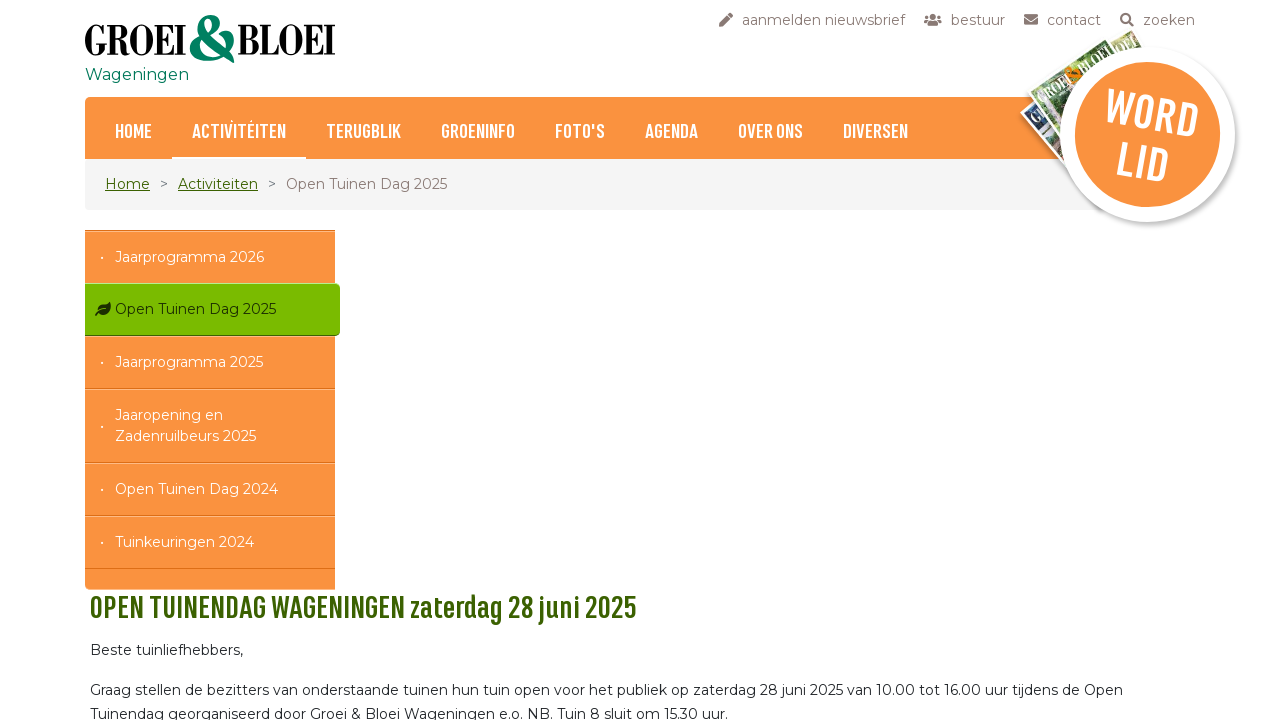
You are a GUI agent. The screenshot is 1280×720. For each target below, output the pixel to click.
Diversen (875, 132)
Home (133, 132)
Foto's (580, 132)
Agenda (671, 132)
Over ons (770, 132)
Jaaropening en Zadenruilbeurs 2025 (185, 425)
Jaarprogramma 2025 (189, 362)
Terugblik (363, 132)
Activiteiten (239, 132)
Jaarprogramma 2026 (189, 257)
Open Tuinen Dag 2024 (196, 489)
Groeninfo (478, 132)
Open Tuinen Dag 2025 (195, 309)
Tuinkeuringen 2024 (184, 542)
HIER (778, 664)
